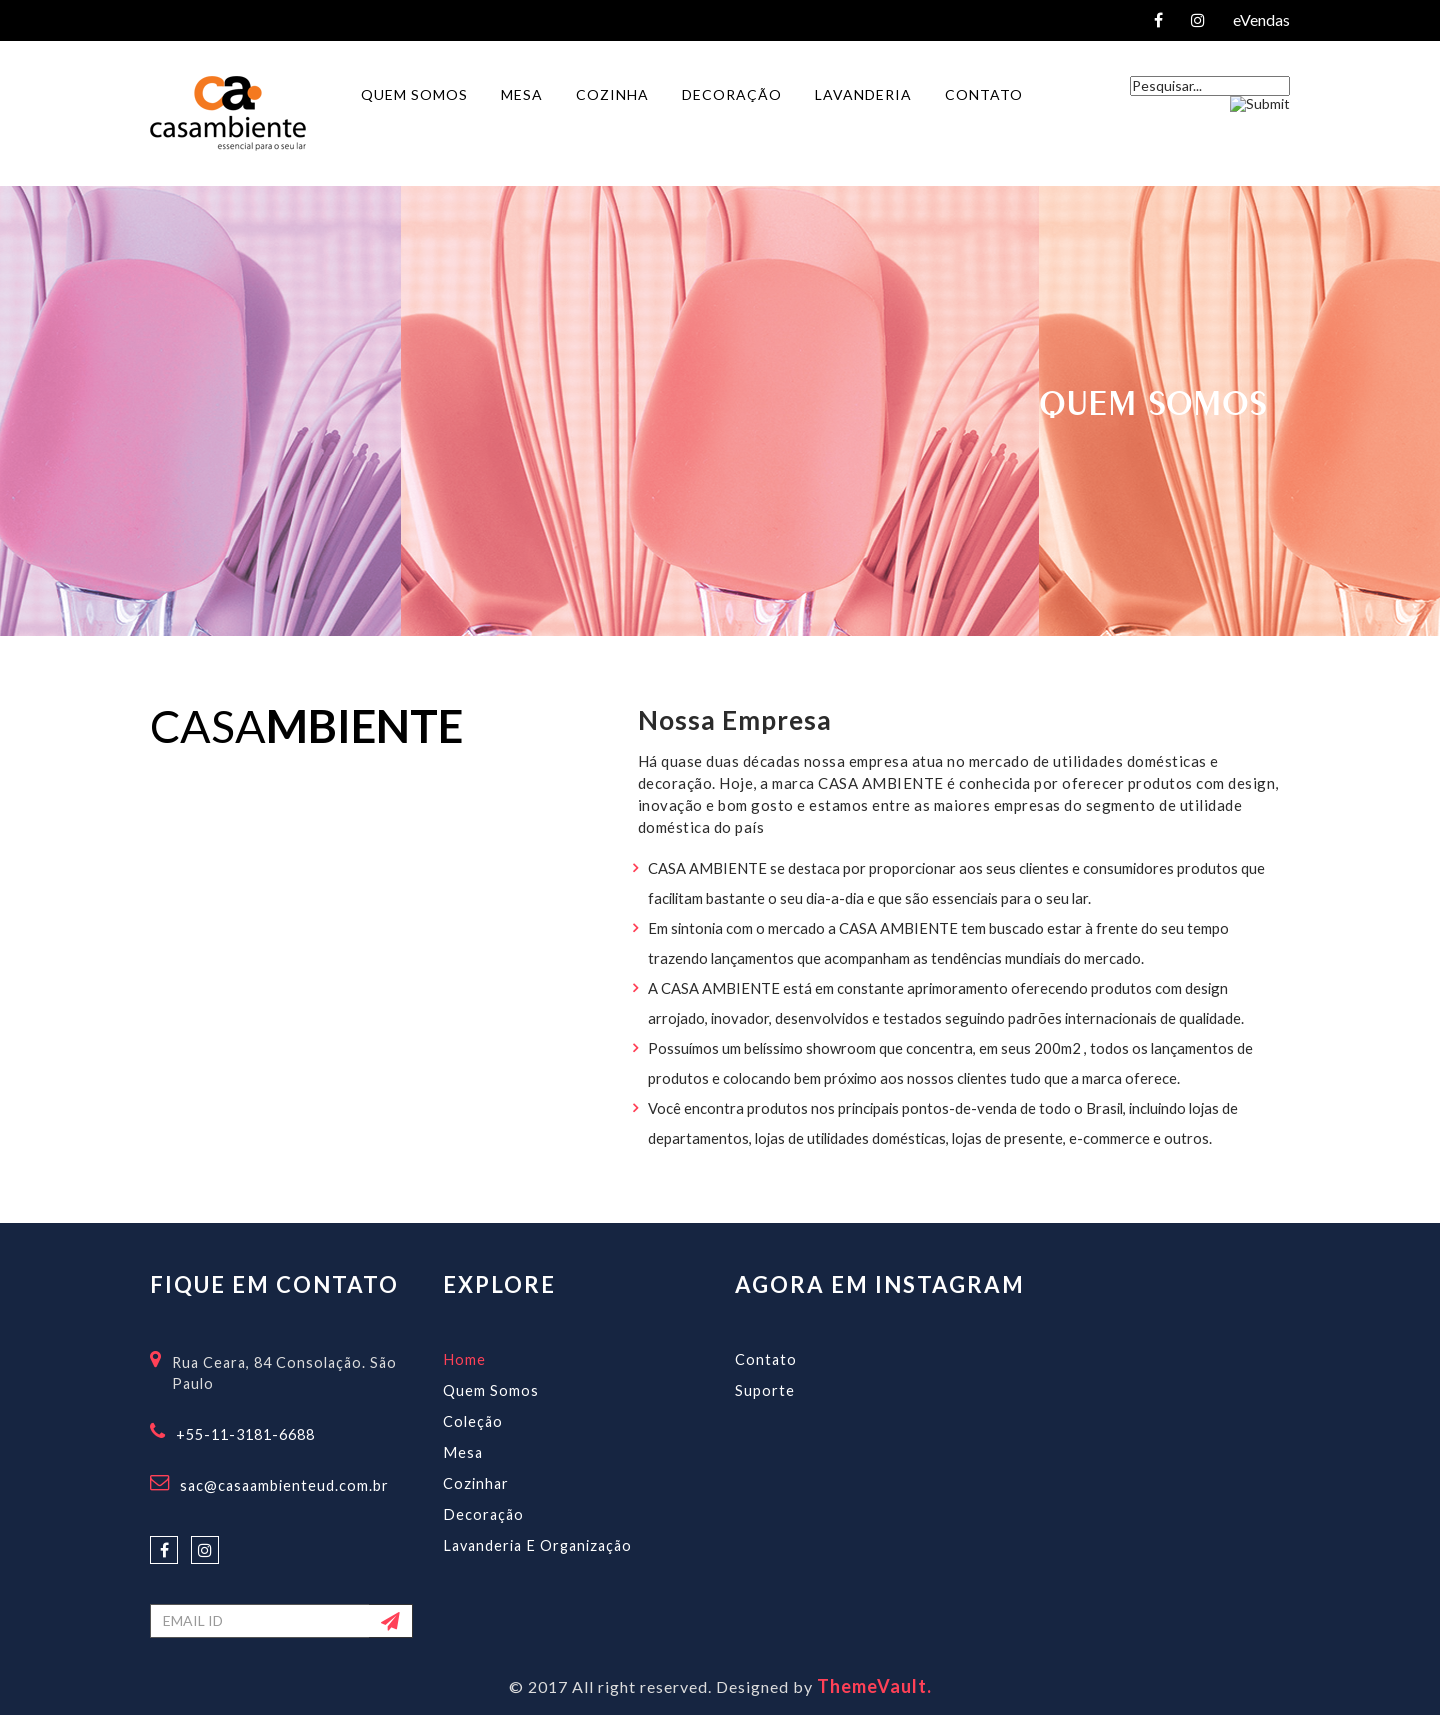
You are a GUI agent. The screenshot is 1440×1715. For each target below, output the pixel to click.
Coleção (473, 1421)
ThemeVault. (874, 1686)
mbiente (364, 726)
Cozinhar (476, 1483)
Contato (766, 1359)
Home (464, 1359)
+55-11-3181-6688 (245, 1434)
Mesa (463, 1452)
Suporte (765, 1390)
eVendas (1261, 20)
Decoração (483, 1514)
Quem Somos (491, 1390)
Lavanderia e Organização (537, 1545)
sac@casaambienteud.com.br (284, 1485)
